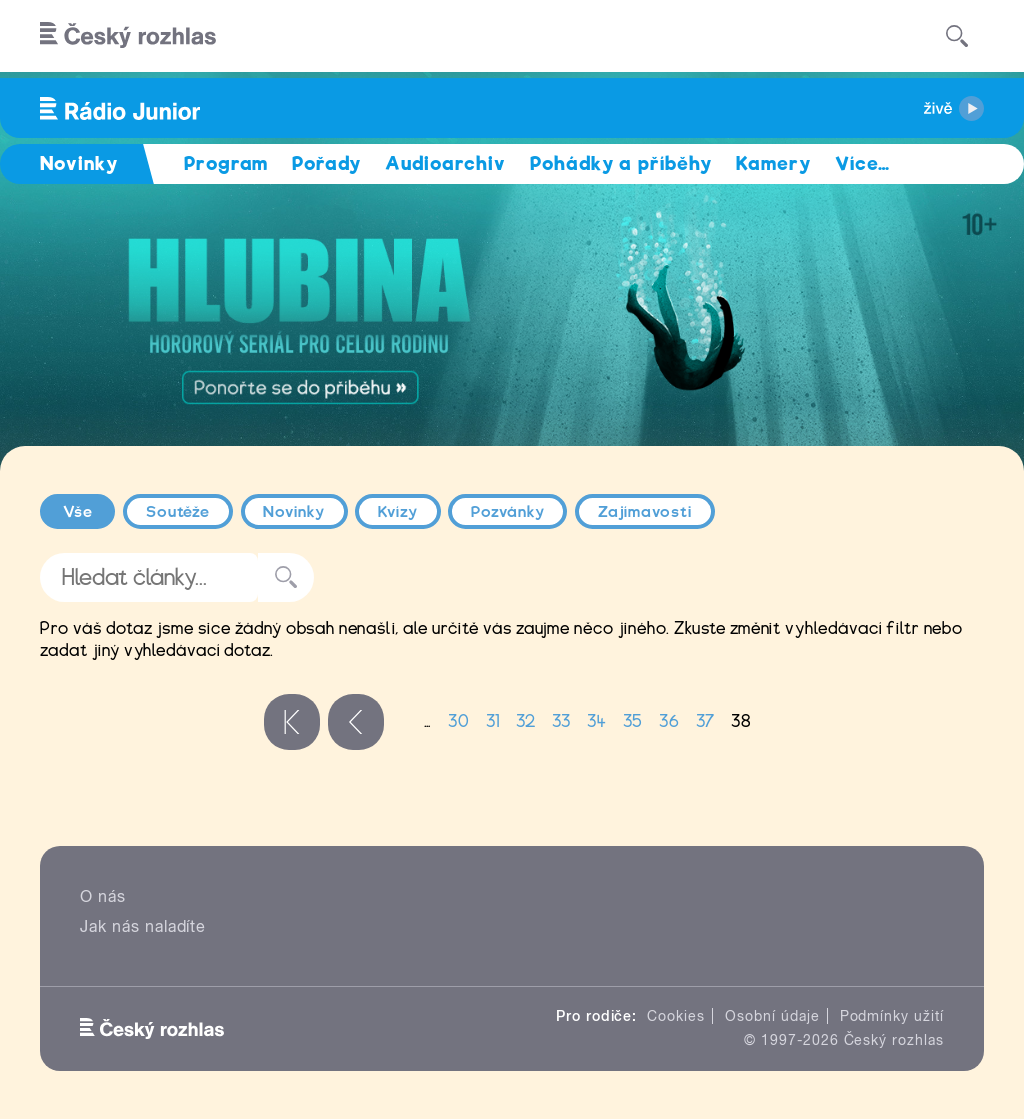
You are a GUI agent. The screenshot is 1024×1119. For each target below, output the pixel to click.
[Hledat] (957, 36)
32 (526, 721)
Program (226, 163)
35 (633, 721)
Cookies (676, 1016)
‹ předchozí (356, 722)
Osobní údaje (772, 1016)
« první (292, 722)
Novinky (294, 512)
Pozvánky (508, 512)
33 (561, 721)
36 (669, 721)
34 (597, 721)
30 (459, 721)
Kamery (773, 163)
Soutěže (178, 512)
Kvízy (398, 512)
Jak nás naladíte (143, 926)
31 (493, 721)
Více (862, 163)
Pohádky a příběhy (621, 163)
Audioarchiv (445, 163)
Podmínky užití (892, 1016)
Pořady (326, 163)
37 (705, 721)
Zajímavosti (645, 512)
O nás (103, 896)
